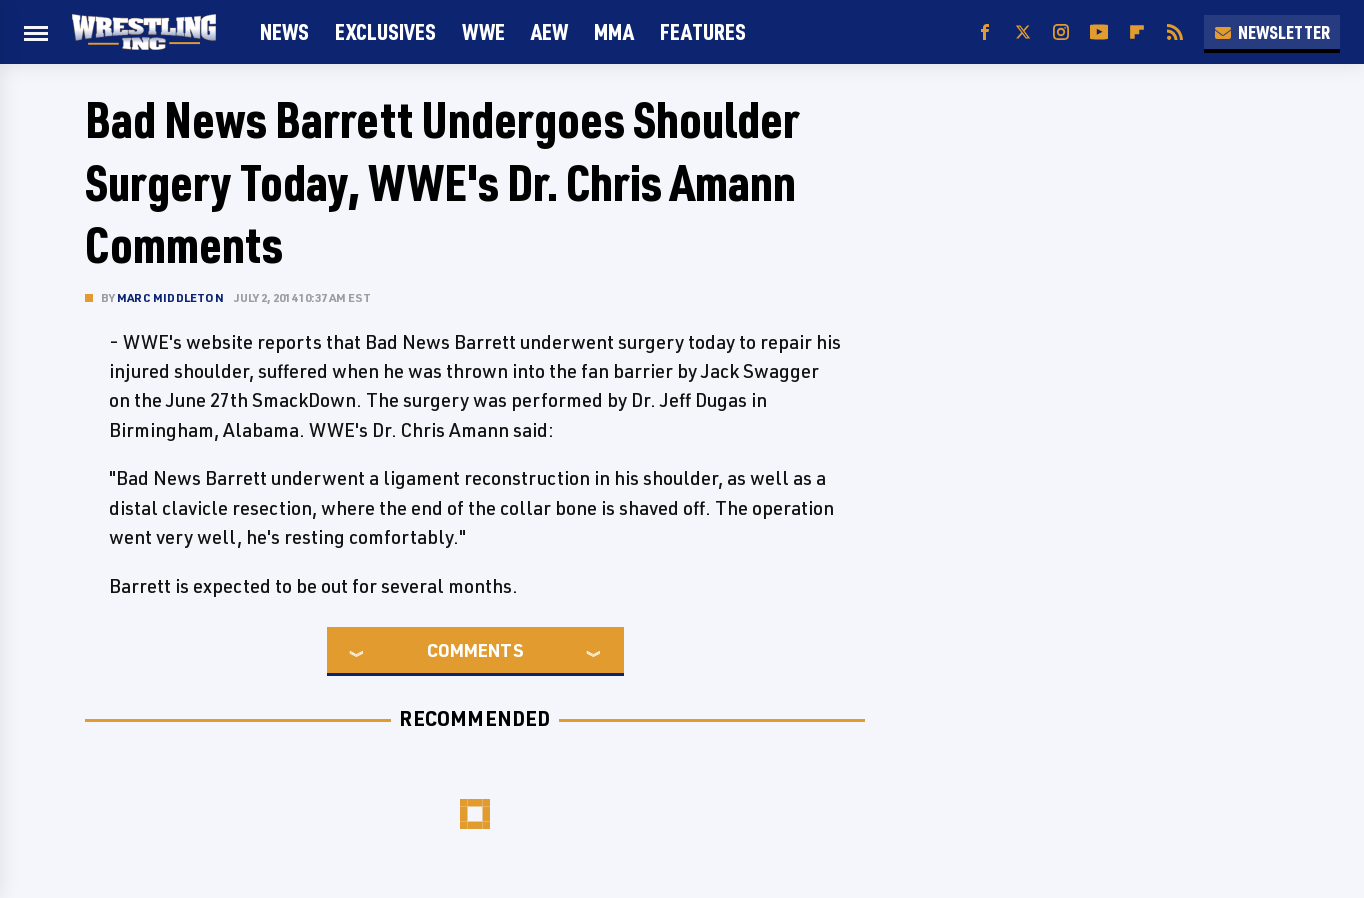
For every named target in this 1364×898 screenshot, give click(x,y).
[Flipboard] (1137, 32)
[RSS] (1175, 32)
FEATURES (703, 31)
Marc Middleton (170, 297)
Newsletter (1272, 32)
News (284, 31)
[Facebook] (985, 32)
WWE (483, 31)
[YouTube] (1099, 32)
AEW (549, 31)
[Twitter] (1023, 32)
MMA (614, 31)
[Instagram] (1061, 32)
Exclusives (385, 31)
